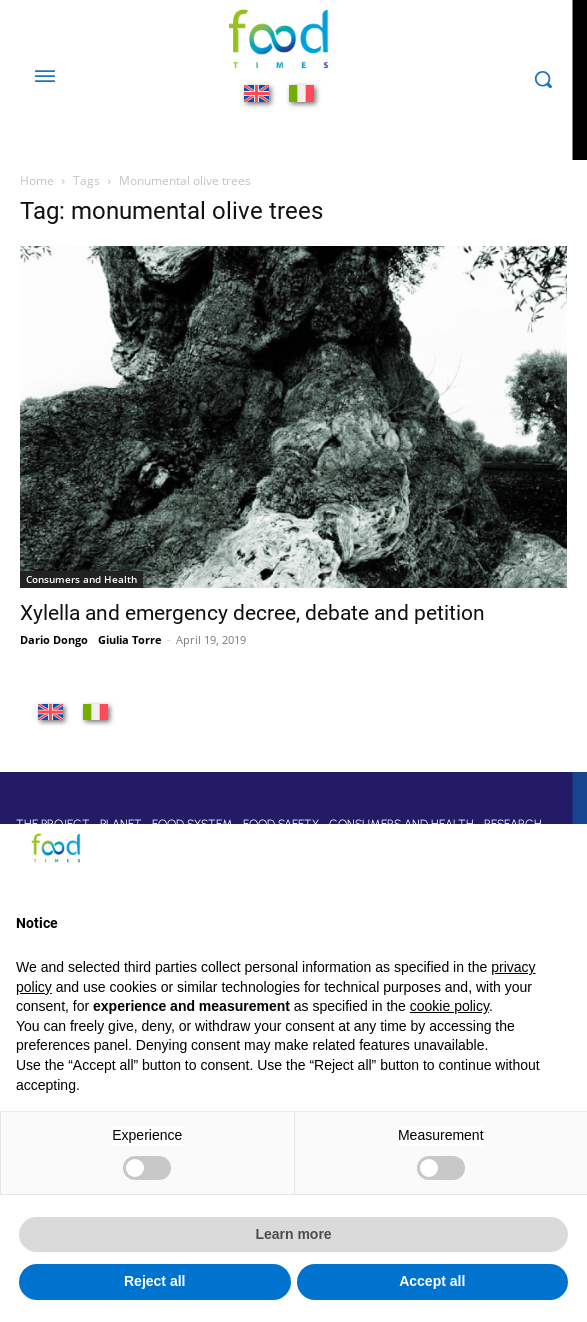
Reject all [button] (154, 1281)
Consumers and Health (81, 579)
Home (37, 180)
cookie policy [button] (449, 1006)
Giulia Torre (130, 639)
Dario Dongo (54, 639)
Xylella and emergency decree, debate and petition (252, 613)
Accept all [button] (432, 1281)
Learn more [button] (293, 1234)
